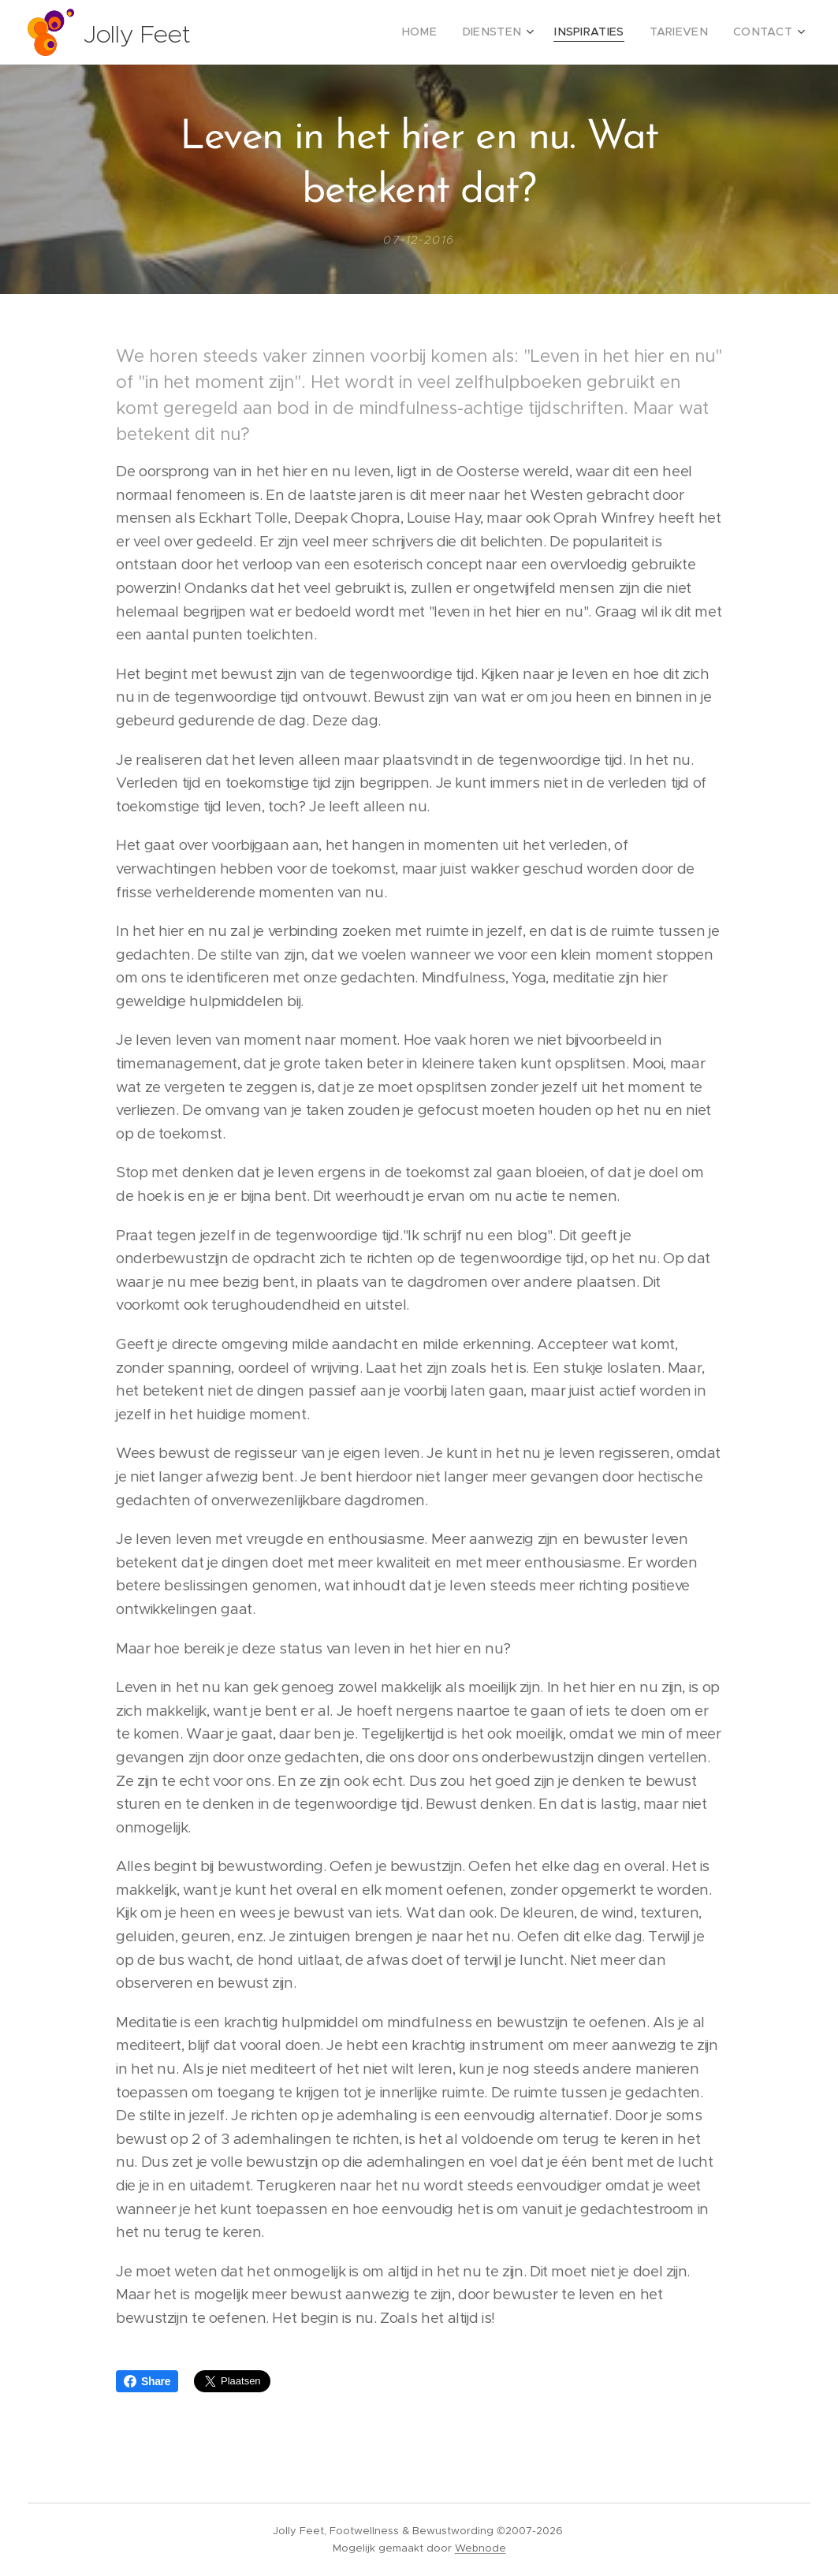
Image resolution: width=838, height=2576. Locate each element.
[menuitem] (449, 32)
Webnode (480, 2548)
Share (147, 2381)
